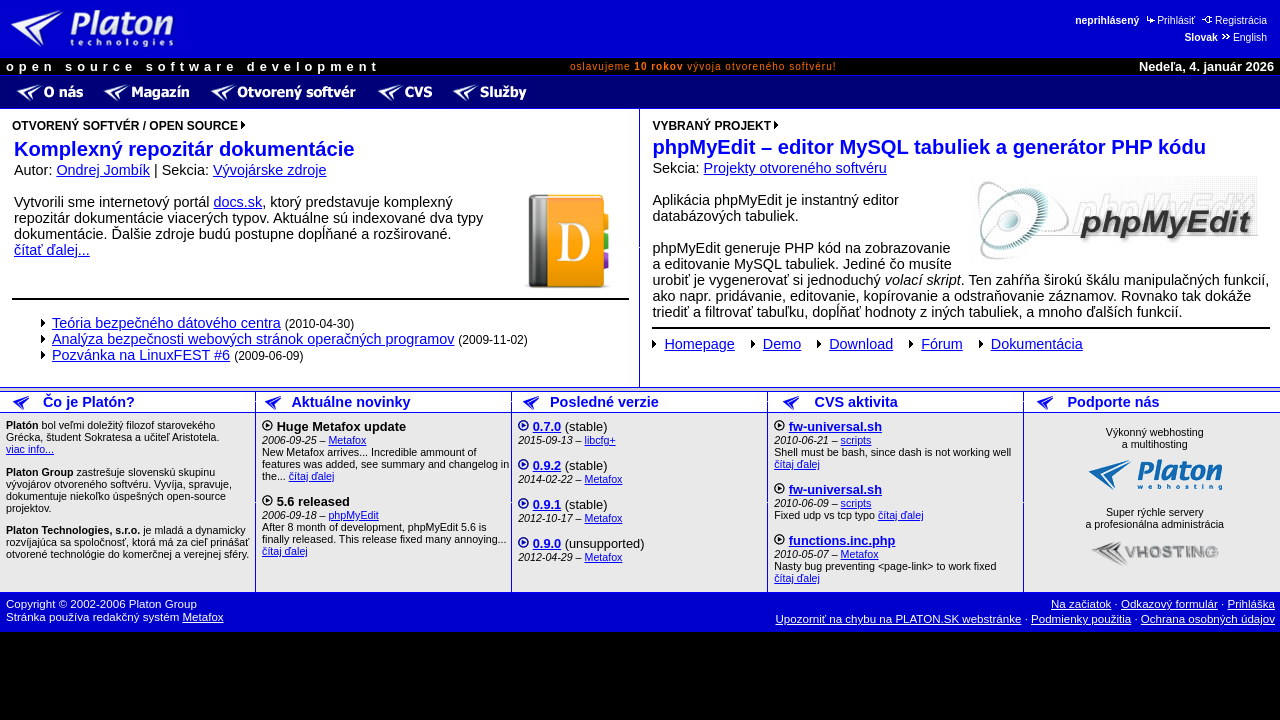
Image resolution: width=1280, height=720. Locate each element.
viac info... (30, 449)
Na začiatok (1081, 604)
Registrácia (1234, 20)
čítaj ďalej (312, 476)
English (1243, 37)
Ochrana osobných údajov (1208, 619)
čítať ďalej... (52, 250)
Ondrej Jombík (103, 170)
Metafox (347, 440)
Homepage (699, 344)
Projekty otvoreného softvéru (795, 168)
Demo (782, 344)
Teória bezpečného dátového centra (166, 323)
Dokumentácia (1037, 344)
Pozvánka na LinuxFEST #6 (141, 355)
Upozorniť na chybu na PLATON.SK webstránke (899, 619)
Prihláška (1252, 604)
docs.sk (237, 202)
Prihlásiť (1169, 20)
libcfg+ (600, 440)
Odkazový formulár (1169, 604)
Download (861, 344)
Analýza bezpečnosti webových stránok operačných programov (253, 339)
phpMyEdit (353, 515)
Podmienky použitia (1081, 619)
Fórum (942, 344)
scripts (856, 440)
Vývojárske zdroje (270, 170)
